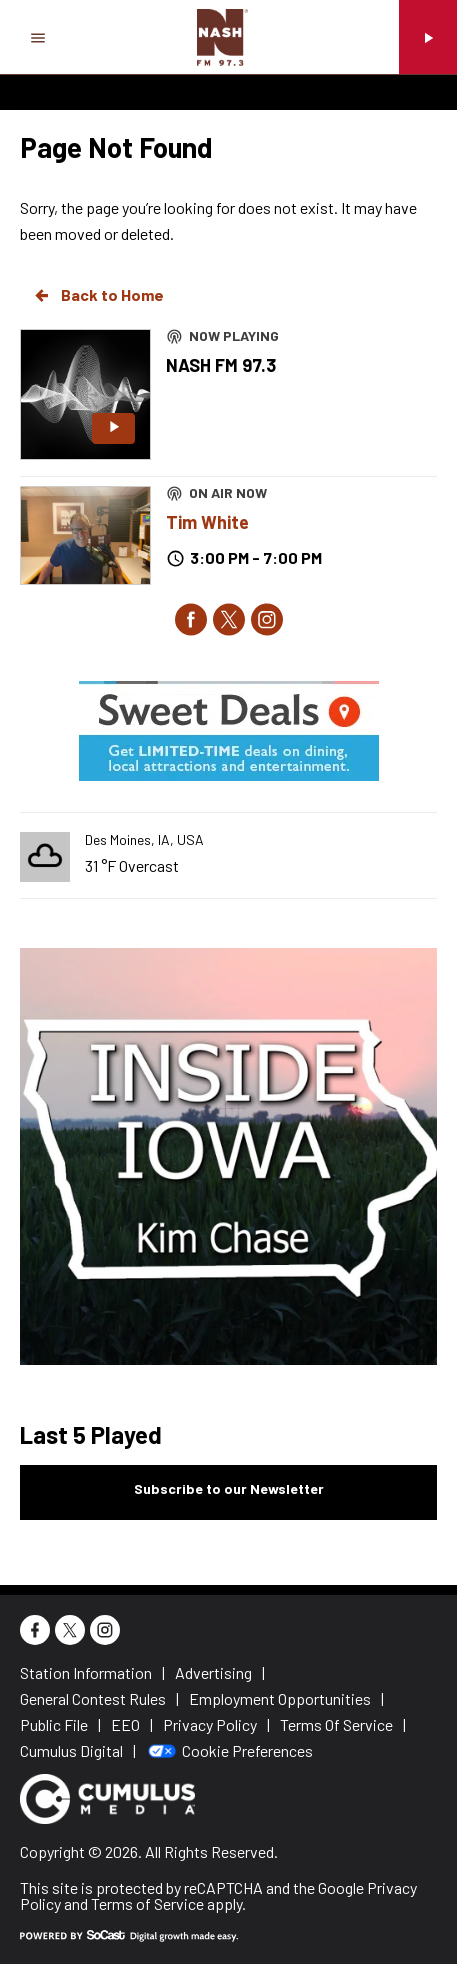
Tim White (207, 522)
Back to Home (98, 295)
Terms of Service (147, 1903)
